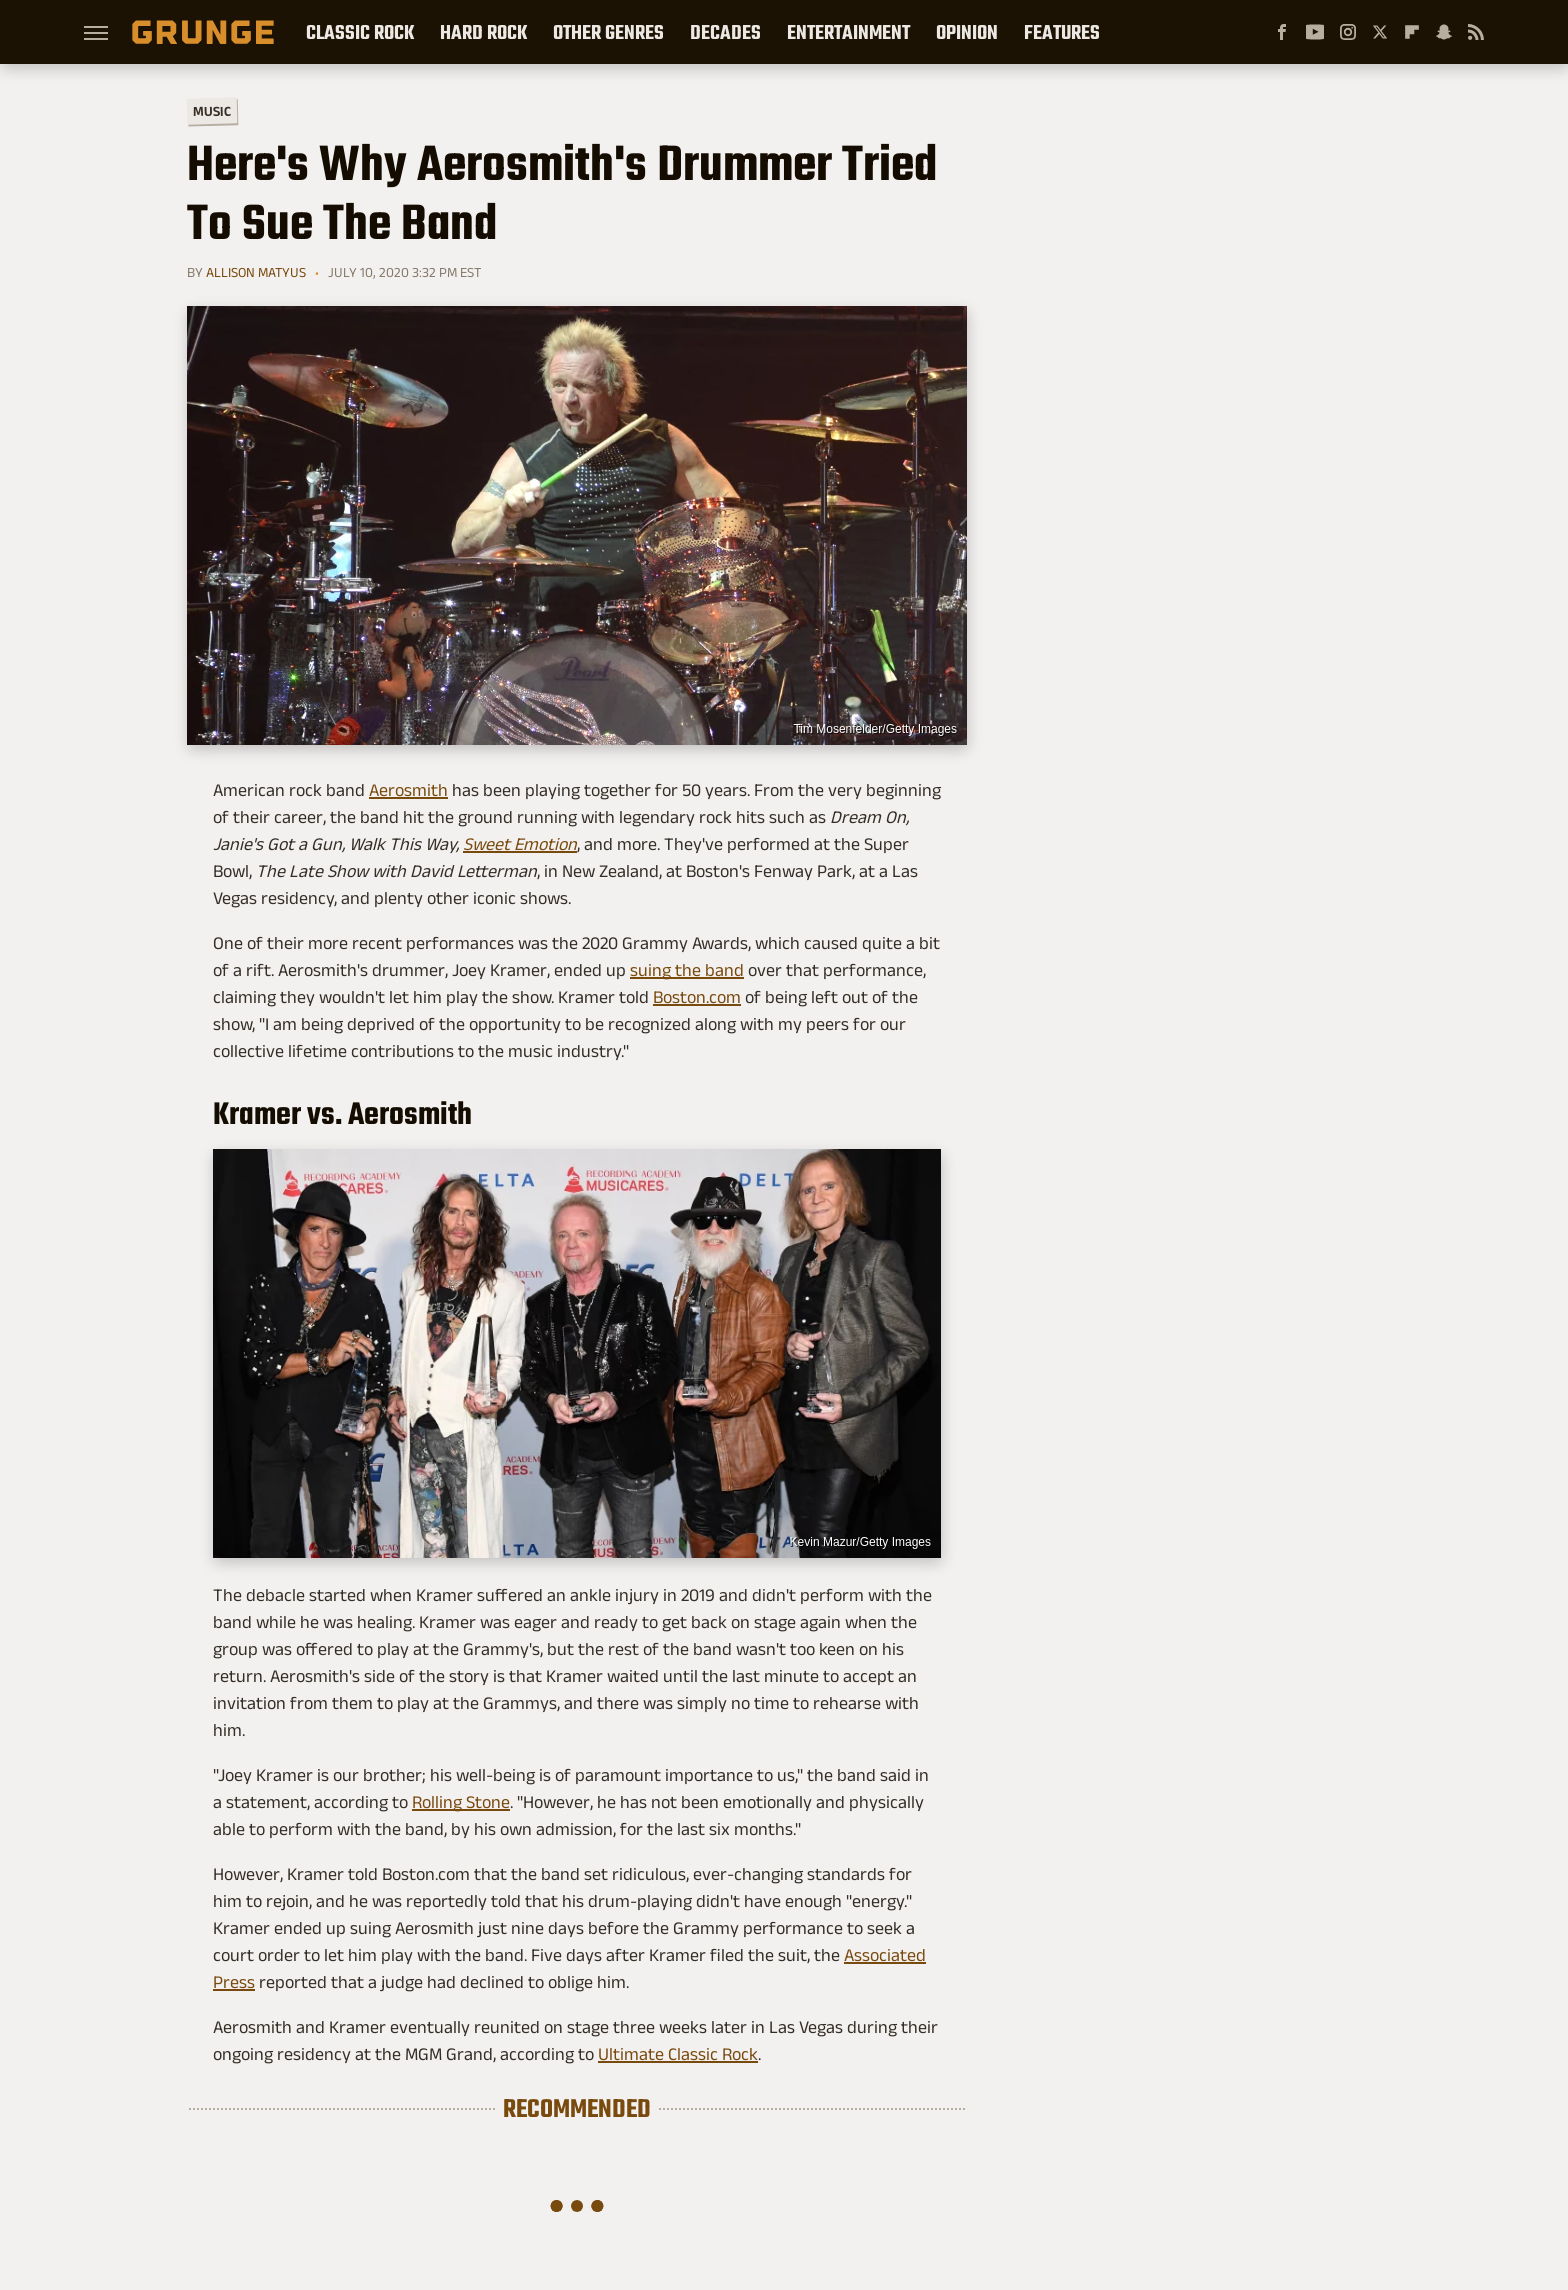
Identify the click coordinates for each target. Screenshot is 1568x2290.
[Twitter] (1380, 32)
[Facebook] (1282, 32)
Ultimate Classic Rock (678, 2054)
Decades (725, 32)
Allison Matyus (256, 272)
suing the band (687, 970)
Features (1062, 32)
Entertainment (848, 32)
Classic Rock (360, 32)
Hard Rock (483, 32)
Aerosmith (408, 790)
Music (212, 111)
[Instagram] (1348, 32)
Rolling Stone (461, 1802)
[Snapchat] (1444, 32)
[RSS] (1476, 32)
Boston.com (697, 997)
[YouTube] (1315, 32)
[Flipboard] (1412, 32)
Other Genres (608, 32)
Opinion (967, 32)
